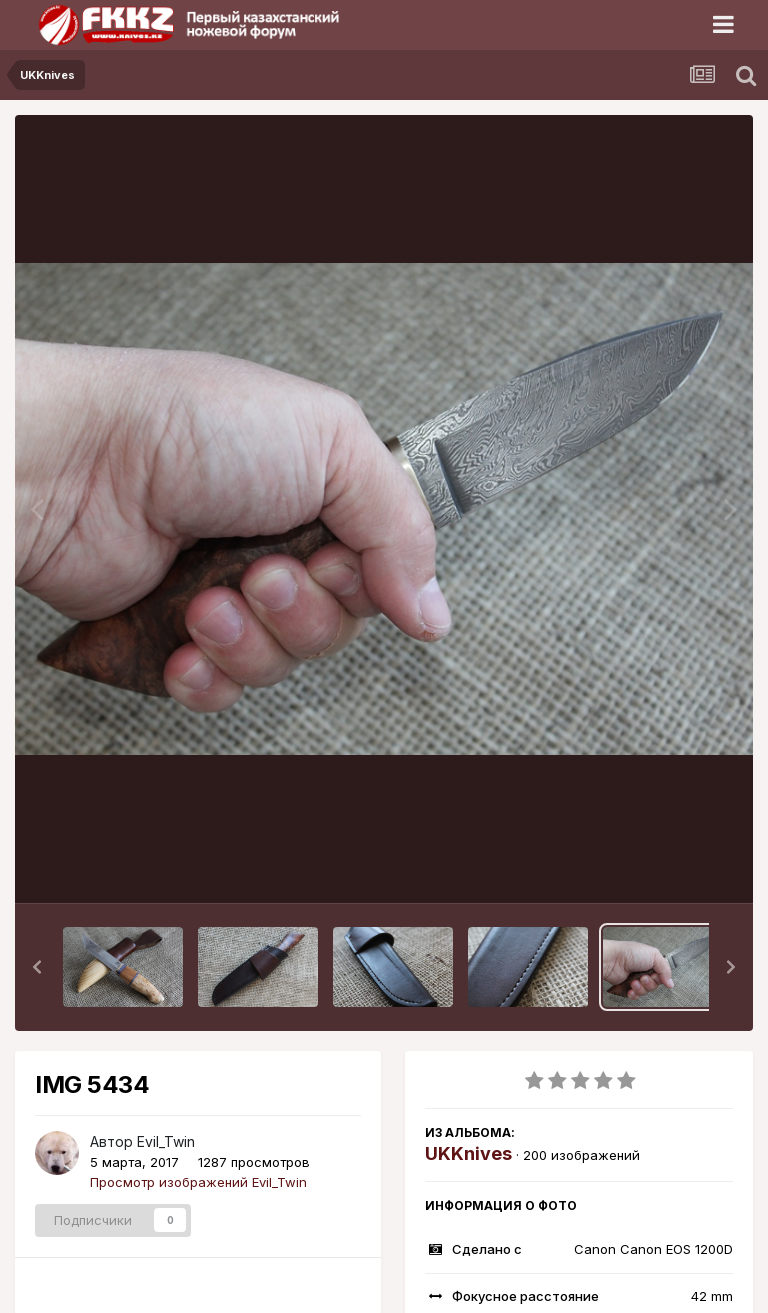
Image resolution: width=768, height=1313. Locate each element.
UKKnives (468, 1153)
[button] (37, 967)
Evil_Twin (166, 1141)
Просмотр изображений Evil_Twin (198, 1182)
